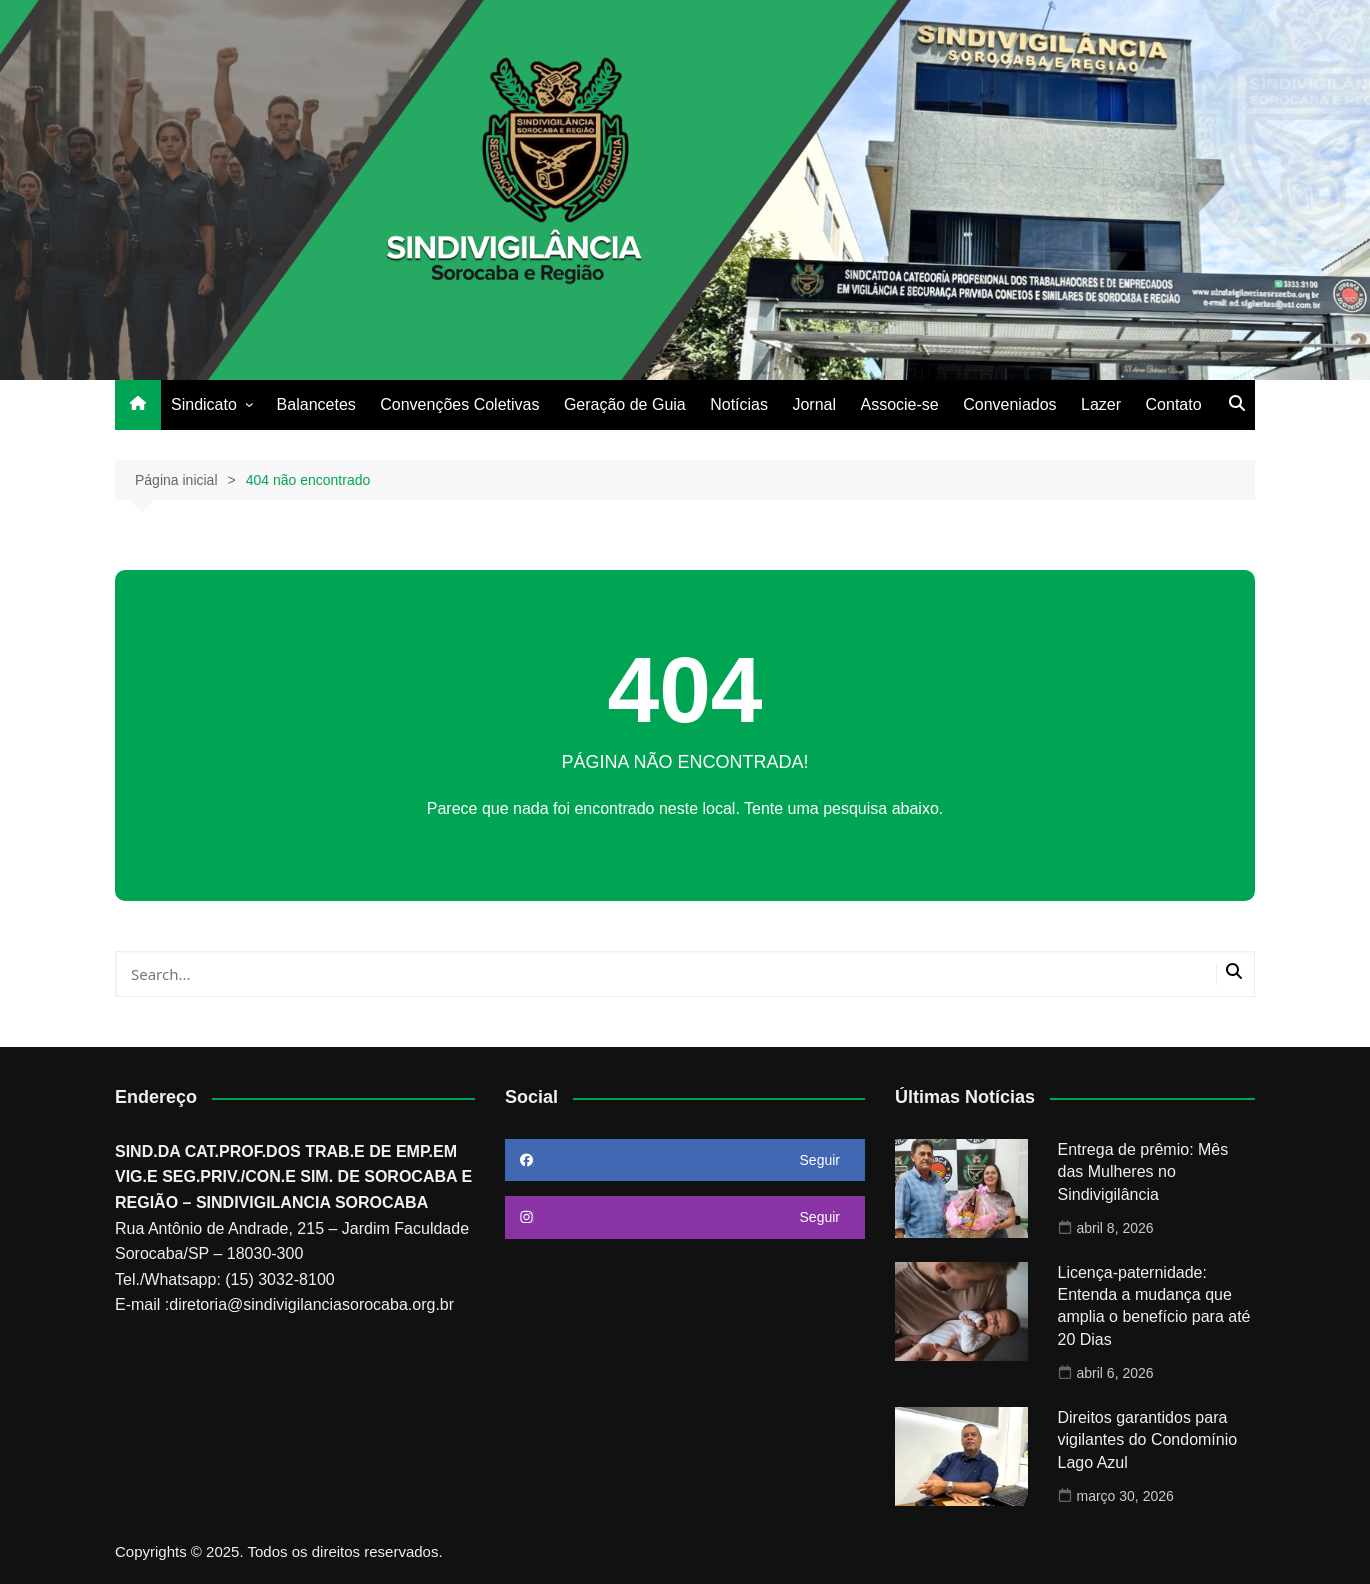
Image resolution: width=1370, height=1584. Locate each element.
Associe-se (899, 404)
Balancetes (316, 404)
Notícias (739, 404)
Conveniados (1009, 404)
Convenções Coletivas (459, 404)
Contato (1174, 404)
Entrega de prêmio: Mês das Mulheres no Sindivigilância (1143, 1172)
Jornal (814, 404)
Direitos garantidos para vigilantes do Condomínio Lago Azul (1148, 1440)
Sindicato (204, 404)
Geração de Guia (625, 404)
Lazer (1101, 404)
